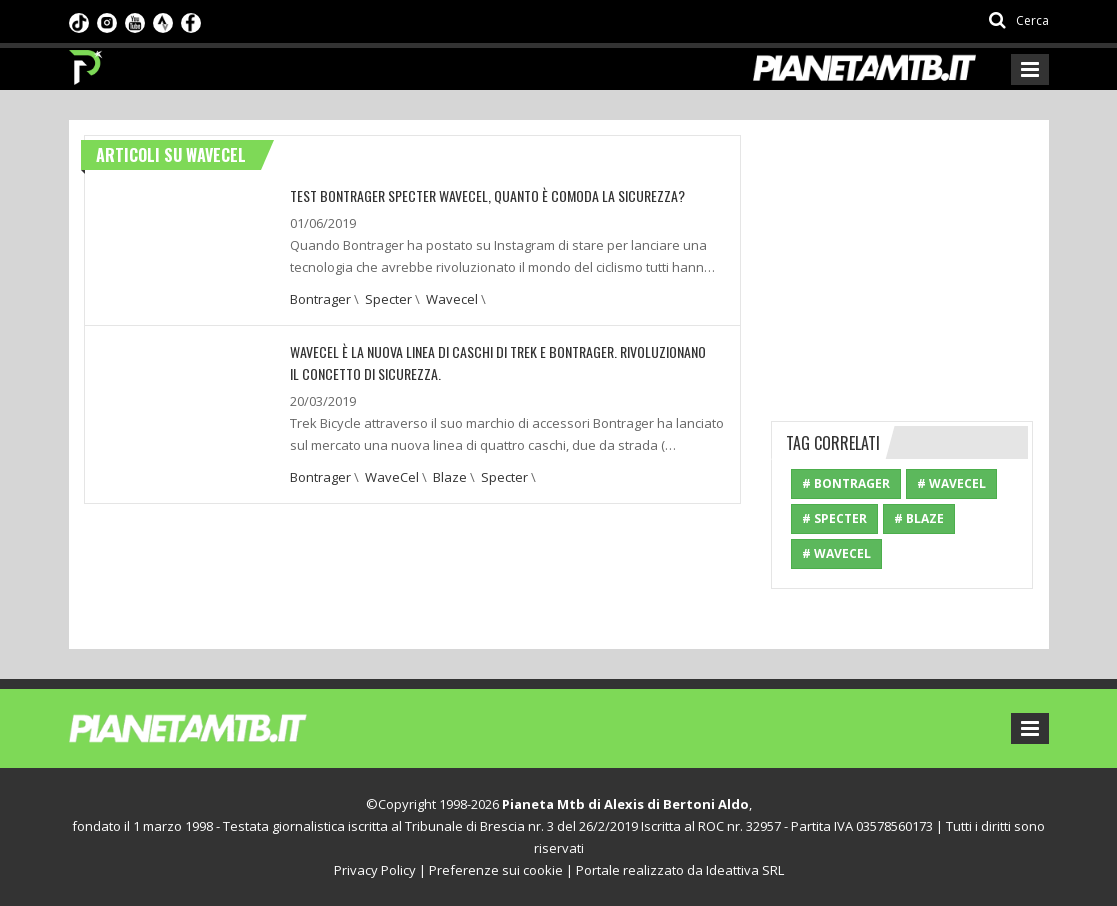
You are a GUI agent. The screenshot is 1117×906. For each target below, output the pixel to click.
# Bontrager (846, 483)
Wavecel (452, 299)
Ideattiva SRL (745, 870)
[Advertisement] (921, 260)
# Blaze (919, 518)
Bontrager (320, 299)
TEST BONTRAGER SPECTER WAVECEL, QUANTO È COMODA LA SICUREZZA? (487, 195)
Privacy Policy (375, 870)
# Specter (834, 518)
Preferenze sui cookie (496, 870)
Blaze (450, 477)
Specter (388, 299)
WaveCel (392, 477)
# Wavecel (836, 553)
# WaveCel (951, 483)
